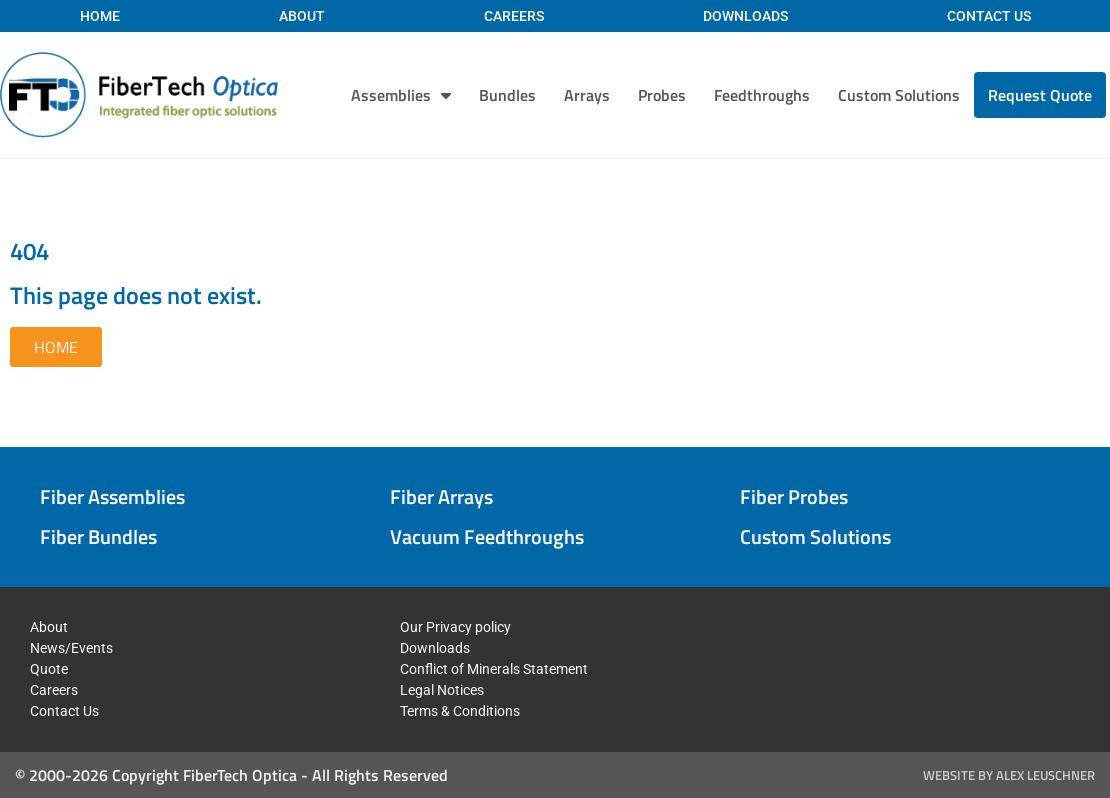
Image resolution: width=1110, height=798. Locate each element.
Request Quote (1040, 95)
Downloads (745, 16)
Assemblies (401, 95)
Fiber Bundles (98, 536)
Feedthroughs (762, 95)
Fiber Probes (794, 496)
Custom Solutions (899, 95)
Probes (662, 95)
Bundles (507, 95)
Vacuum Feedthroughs (487, 536)
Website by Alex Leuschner (1009, 775)
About (302, 16)
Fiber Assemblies (112, 496)
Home (100, 16)
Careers (514, 16)
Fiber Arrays (441, 496)
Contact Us (989, 16)
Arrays (587, 95)
